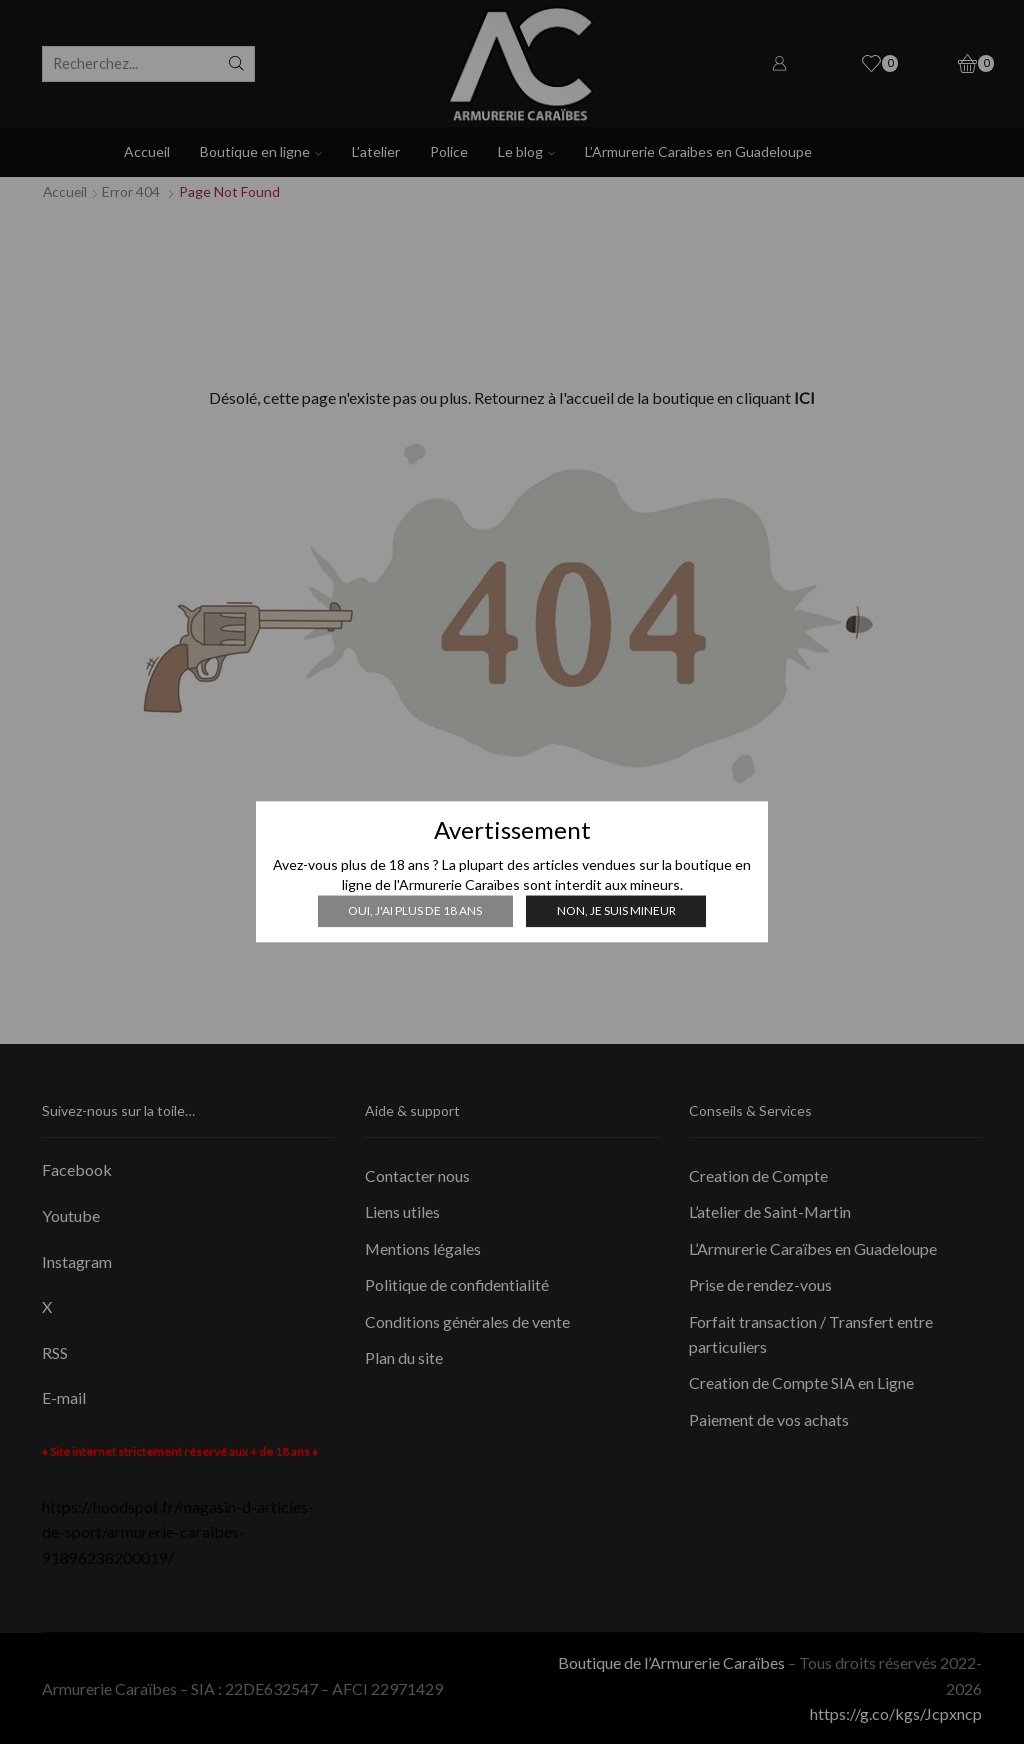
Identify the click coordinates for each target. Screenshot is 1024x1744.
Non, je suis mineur (615, 910)
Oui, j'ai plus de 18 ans (416, 910)
